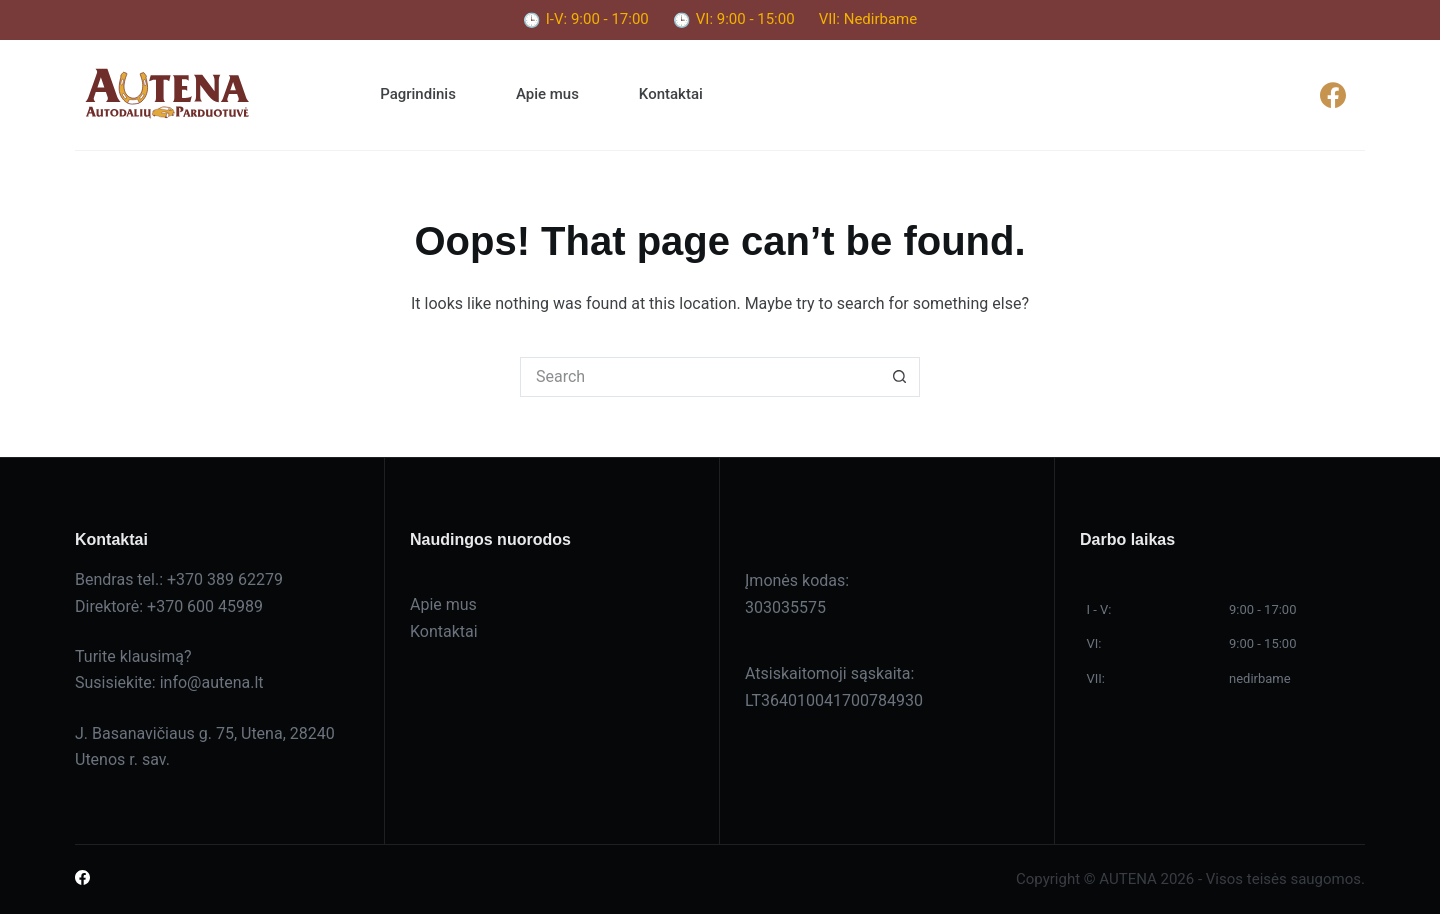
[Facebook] (1332, 94)
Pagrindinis (418, 94)
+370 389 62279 (225, 579)
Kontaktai (671, 94)
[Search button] (900, 377)
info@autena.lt (212, 682)
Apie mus (547, 94)
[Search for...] (700, 377)
